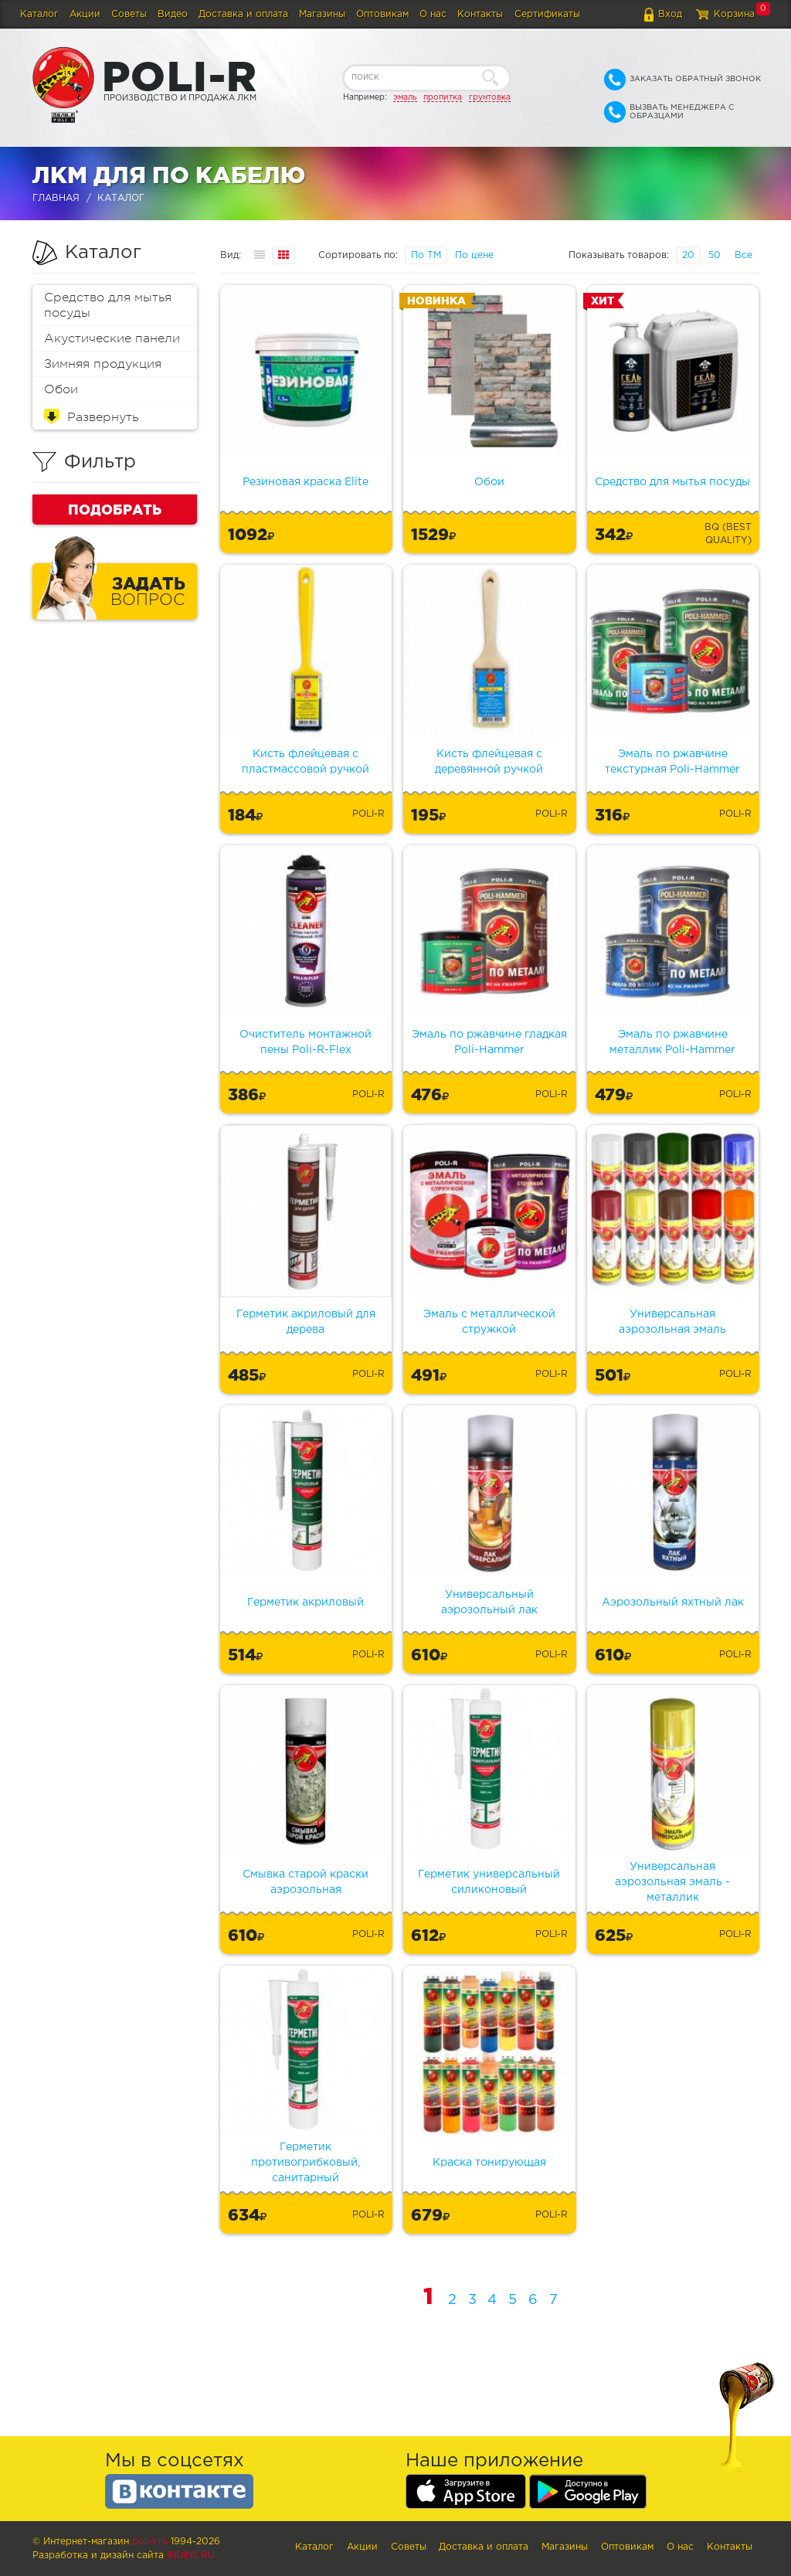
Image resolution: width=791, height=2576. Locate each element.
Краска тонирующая (489, 2162)
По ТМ (426, 255)
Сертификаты (547, 14)
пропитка (442, 97)
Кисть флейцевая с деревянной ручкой (489, 761)
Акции (85, 14)
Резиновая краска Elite (305, 482)
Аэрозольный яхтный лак (673, 1602)
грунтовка (490, 97)
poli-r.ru (150, 2541)
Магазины (322, 14)
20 (688, 255)
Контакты (480, 14)
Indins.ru (191, 2555)
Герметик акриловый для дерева (305, 1322)
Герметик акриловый (305, 1602)
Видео (173, 14)
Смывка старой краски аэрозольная (305, 1882)
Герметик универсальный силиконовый (489, 1882)
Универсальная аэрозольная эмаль (672, 1322)
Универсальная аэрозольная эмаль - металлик (672, 1882)
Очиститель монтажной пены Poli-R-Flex (305, 1042)
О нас (432, 14)
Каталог (39, 14)
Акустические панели (112, 338)
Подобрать (114, 509)
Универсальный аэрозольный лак (489, 1602)
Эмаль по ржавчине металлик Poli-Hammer (672, 1042)
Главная (56, 198)
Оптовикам (382, 14)
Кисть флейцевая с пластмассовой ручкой (305, 761)
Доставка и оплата (243, 14)
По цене (474, 255)
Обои (61, 389)
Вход (670, 14)
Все (743, 255)
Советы (129, 14)
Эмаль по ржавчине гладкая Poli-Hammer (489, 1042)
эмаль (405, 97)
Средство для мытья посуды (107, 305)
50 (714, 255)
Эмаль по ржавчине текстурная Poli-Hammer (672, 761)
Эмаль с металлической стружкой (489, 1322)
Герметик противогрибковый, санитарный (305, 2163)
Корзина (734, 14)
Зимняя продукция (102, 364)
